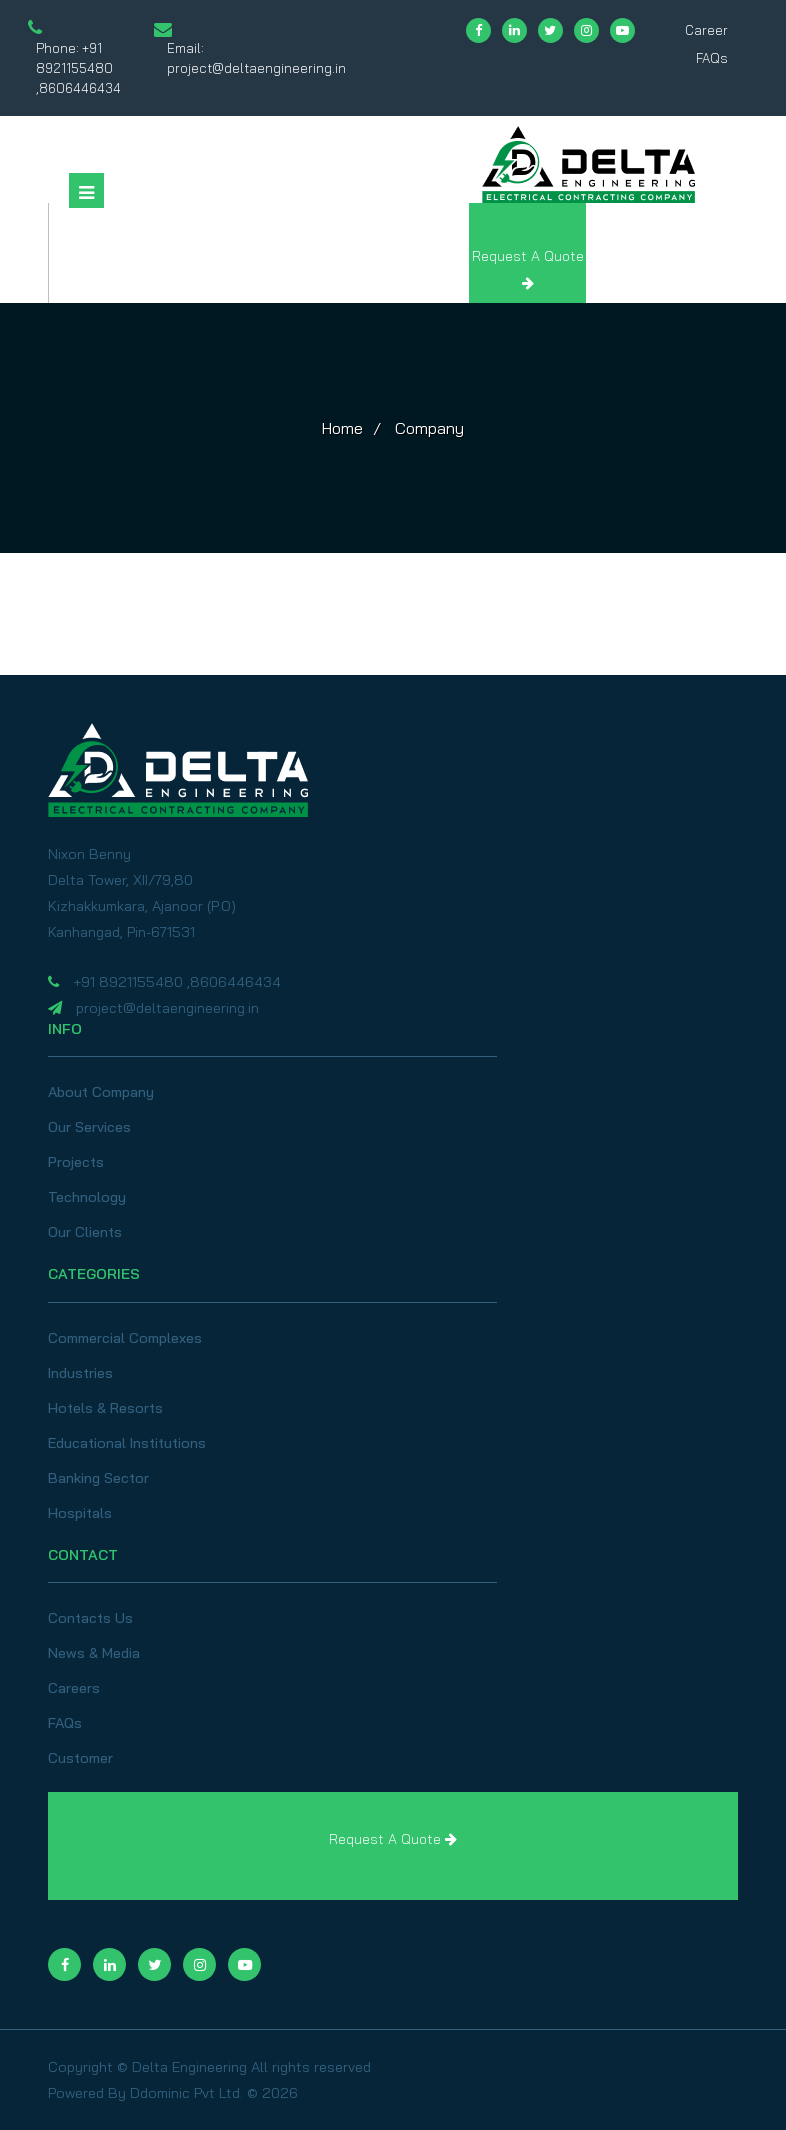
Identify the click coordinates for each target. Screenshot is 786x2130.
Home (342, 428)
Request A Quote (393, 1839)
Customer (80, 1758)
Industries (80, 1373)
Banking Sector (98, 1478)
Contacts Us (90, 1618)
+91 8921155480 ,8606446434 (78, 68)
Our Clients (85, 1232)
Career (706, 30)
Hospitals (80, 1513)
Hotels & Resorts (105, 1408)
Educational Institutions (127, 1443)
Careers (74, 1688)
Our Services (89, 1127)
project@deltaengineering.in (256, 68)
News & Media (94, 1653)
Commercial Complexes (125, 1338)
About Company (101, 1092)
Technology (87, 1197)
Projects (76, 1162)
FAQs (712, 58)
